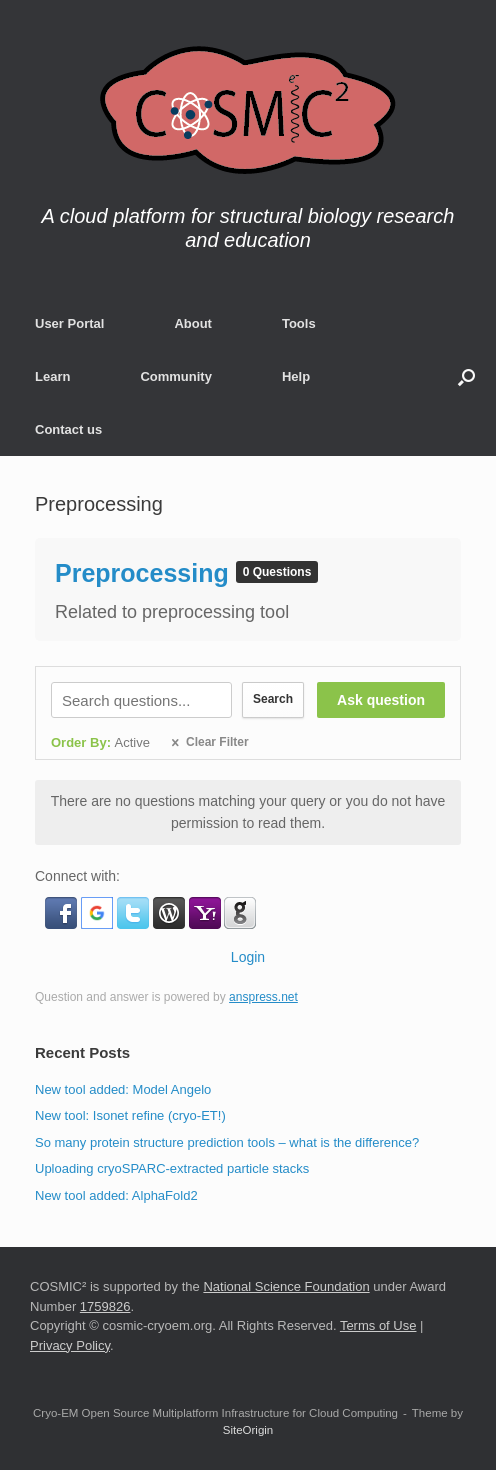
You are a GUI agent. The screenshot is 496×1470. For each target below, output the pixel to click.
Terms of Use (378, 1325)
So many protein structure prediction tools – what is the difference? (227, 1142)
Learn (52, 376)
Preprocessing (145, 573)
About (193, 323)
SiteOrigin (248, 1430)
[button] (466, 376)
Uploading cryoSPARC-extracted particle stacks (172, 1168)
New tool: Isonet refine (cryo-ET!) (130, 1115)
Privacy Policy (70, 1345)
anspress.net (263, 997)
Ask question (381, 700)
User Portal (69, 323)
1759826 (105, 1306)
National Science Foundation (286, 1286)
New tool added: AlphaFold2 (116, 1195)
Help (296, 376)
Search (271, 699)
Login (248, 957)
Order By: (100, 742)
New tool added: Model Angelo (123, 1089)
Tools (299, 323)
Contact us (68, 429)
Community (176, 376)
